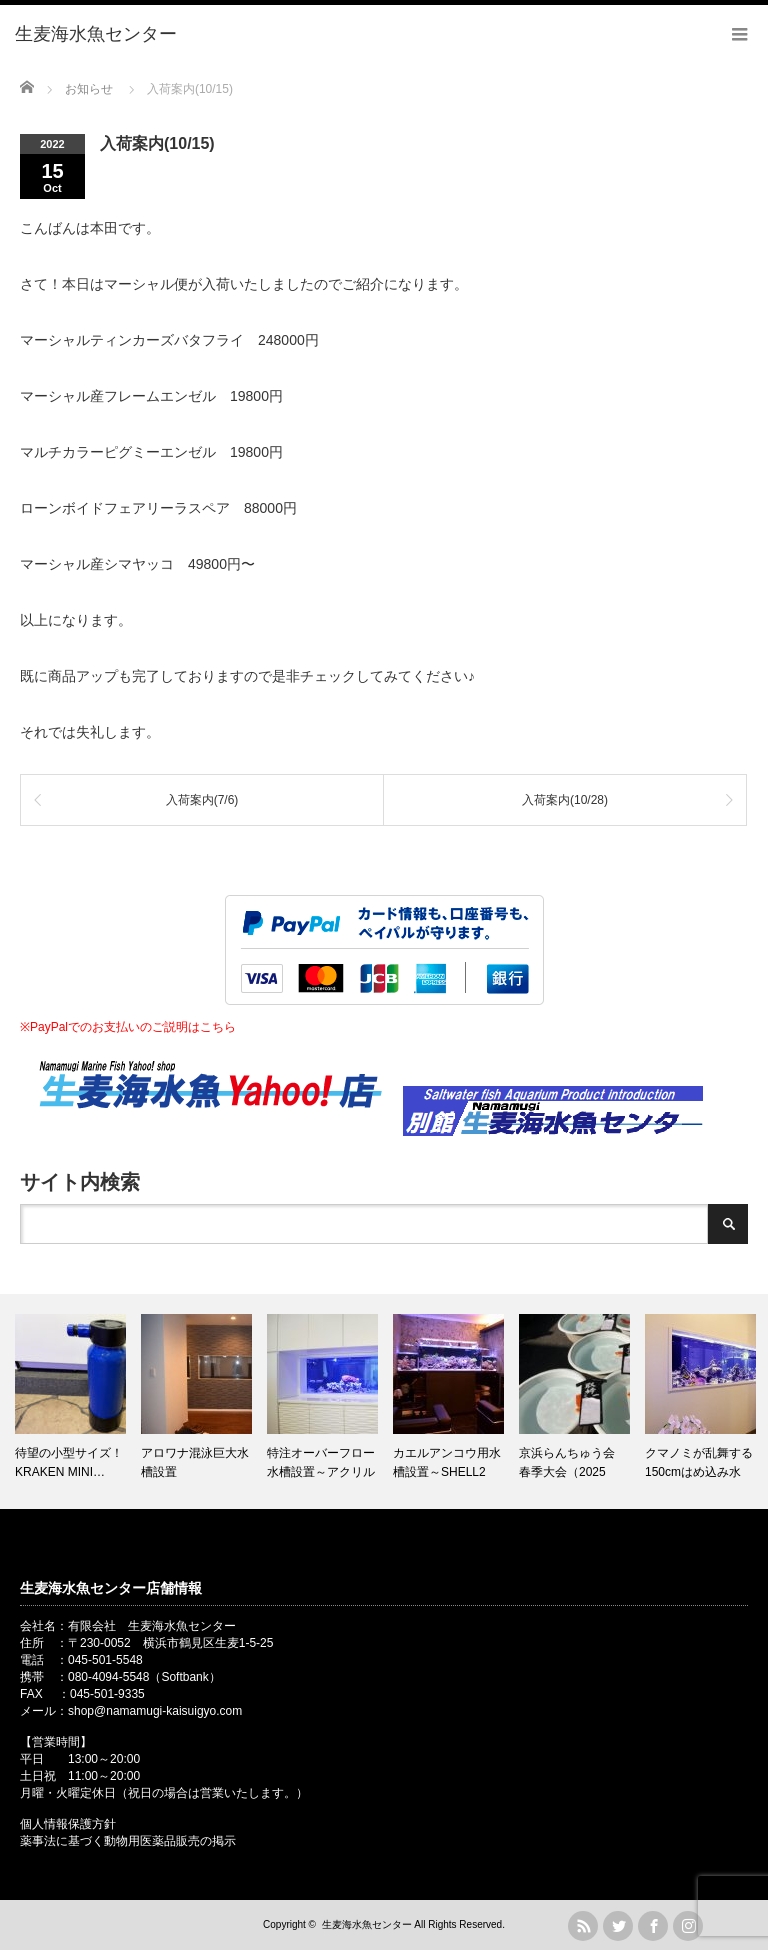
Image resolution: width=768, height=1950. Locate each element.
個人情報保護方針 (68, 1824)
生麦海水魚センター (367, 1924)
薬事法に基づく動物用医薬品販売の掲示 (128, 1841)
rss (583, 1926)
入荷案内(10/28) (565, 800)
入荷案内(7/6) (202, 800)
